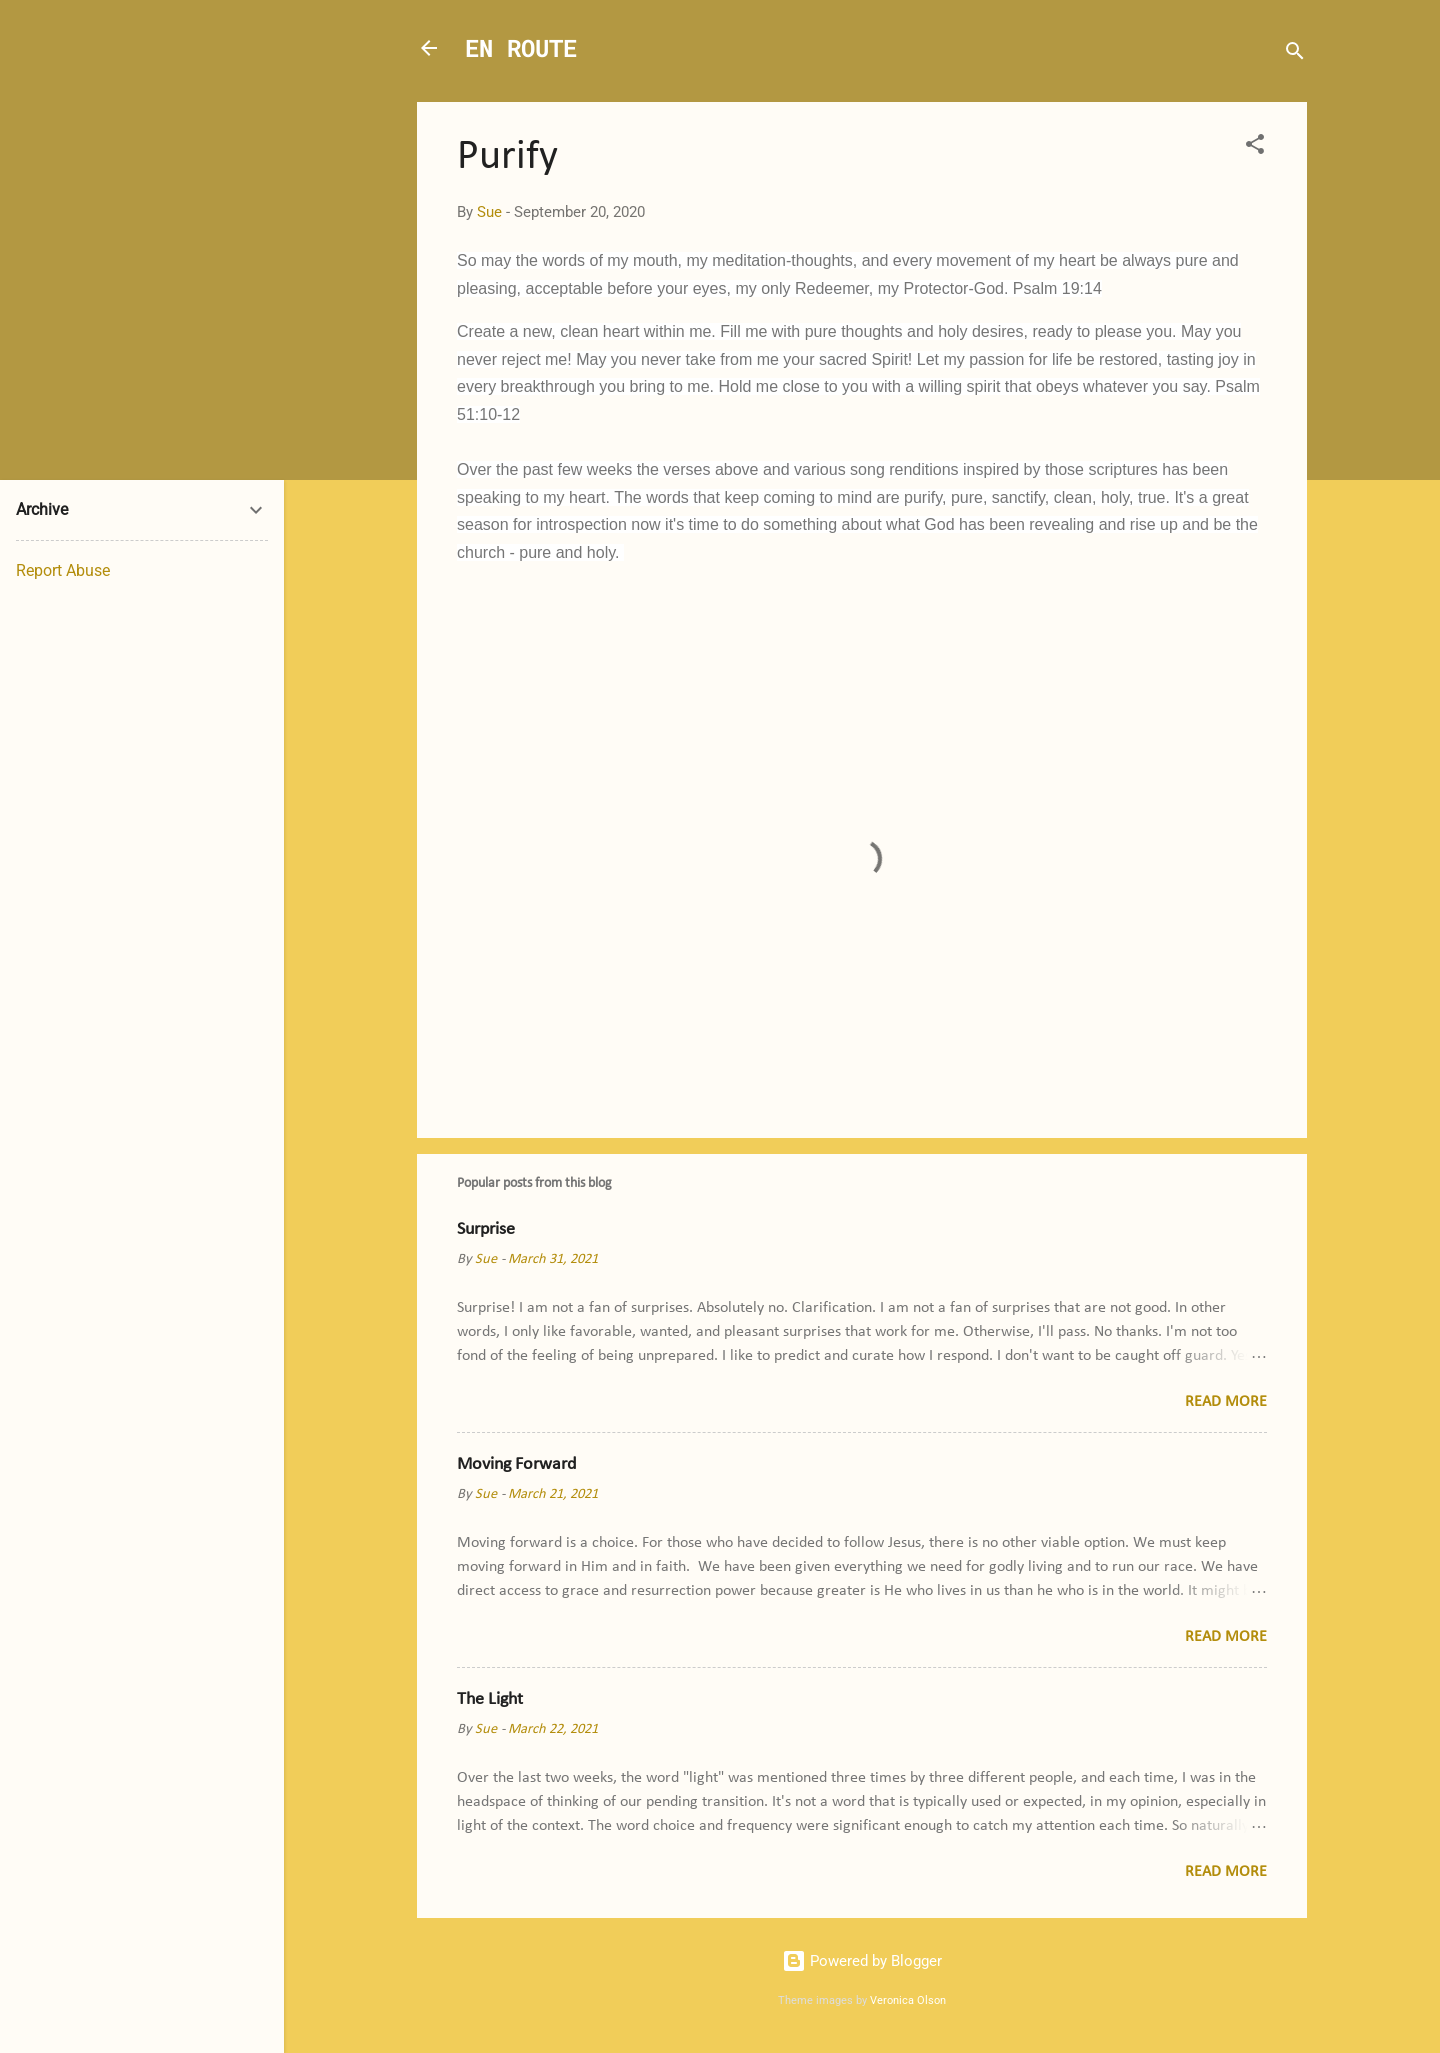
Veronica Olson (908, 2000)
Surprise (486, 1229)
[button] (1255, 147)
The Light (490, 1699)
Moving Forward (516, 1464)
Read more (1226, 1402)
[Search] (1295, 54)
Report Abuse (63, 570)
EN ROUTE (521, 48)
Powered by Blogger (862, 1961)
